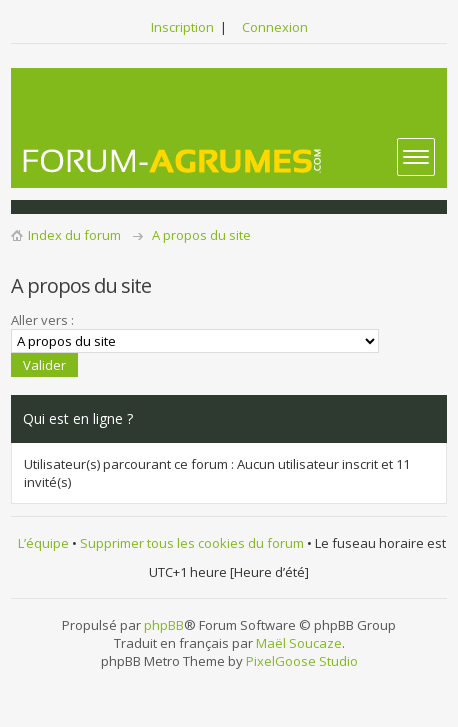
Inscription (182, 27)
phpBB (164, 625)
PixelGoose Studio (302, 661)
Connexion (275, 27)
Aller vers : (42, 320)
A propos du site (201, 235)
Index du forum (74, 235)
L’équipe (43, 543)
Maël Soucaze (299, 643)
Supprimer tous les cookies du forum (192, 543)
